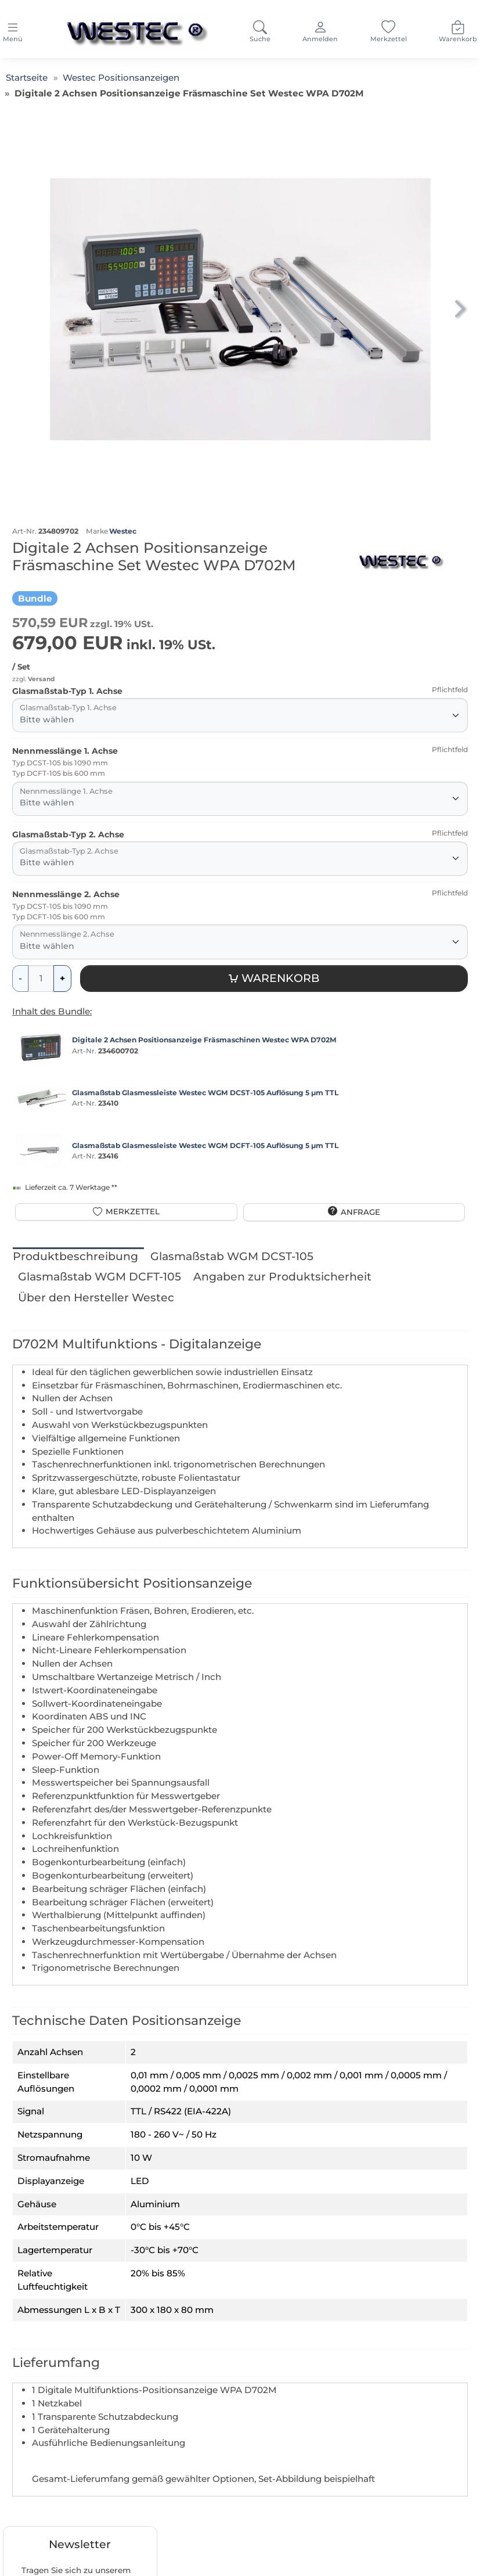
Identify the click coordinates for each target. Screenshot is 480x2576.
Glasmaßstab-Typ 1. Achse (67, 691)
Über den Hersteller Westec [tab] (96, 1297)
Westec (122, 531)
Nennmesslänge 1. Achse (65, 751)
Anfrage (360, 1212)
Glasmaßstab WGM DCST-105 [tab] (231, 1256)
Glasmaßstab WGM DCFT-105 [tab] (99, 1276)
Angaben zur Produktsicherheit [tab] (282, 1276)
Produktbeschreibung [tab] (75, 1256)
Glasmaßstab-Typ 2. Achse (68, 834)
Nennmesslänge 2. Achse (66, 894)
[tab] (78, 1257)
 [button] (459, 308)
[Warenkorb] (274, 978)
